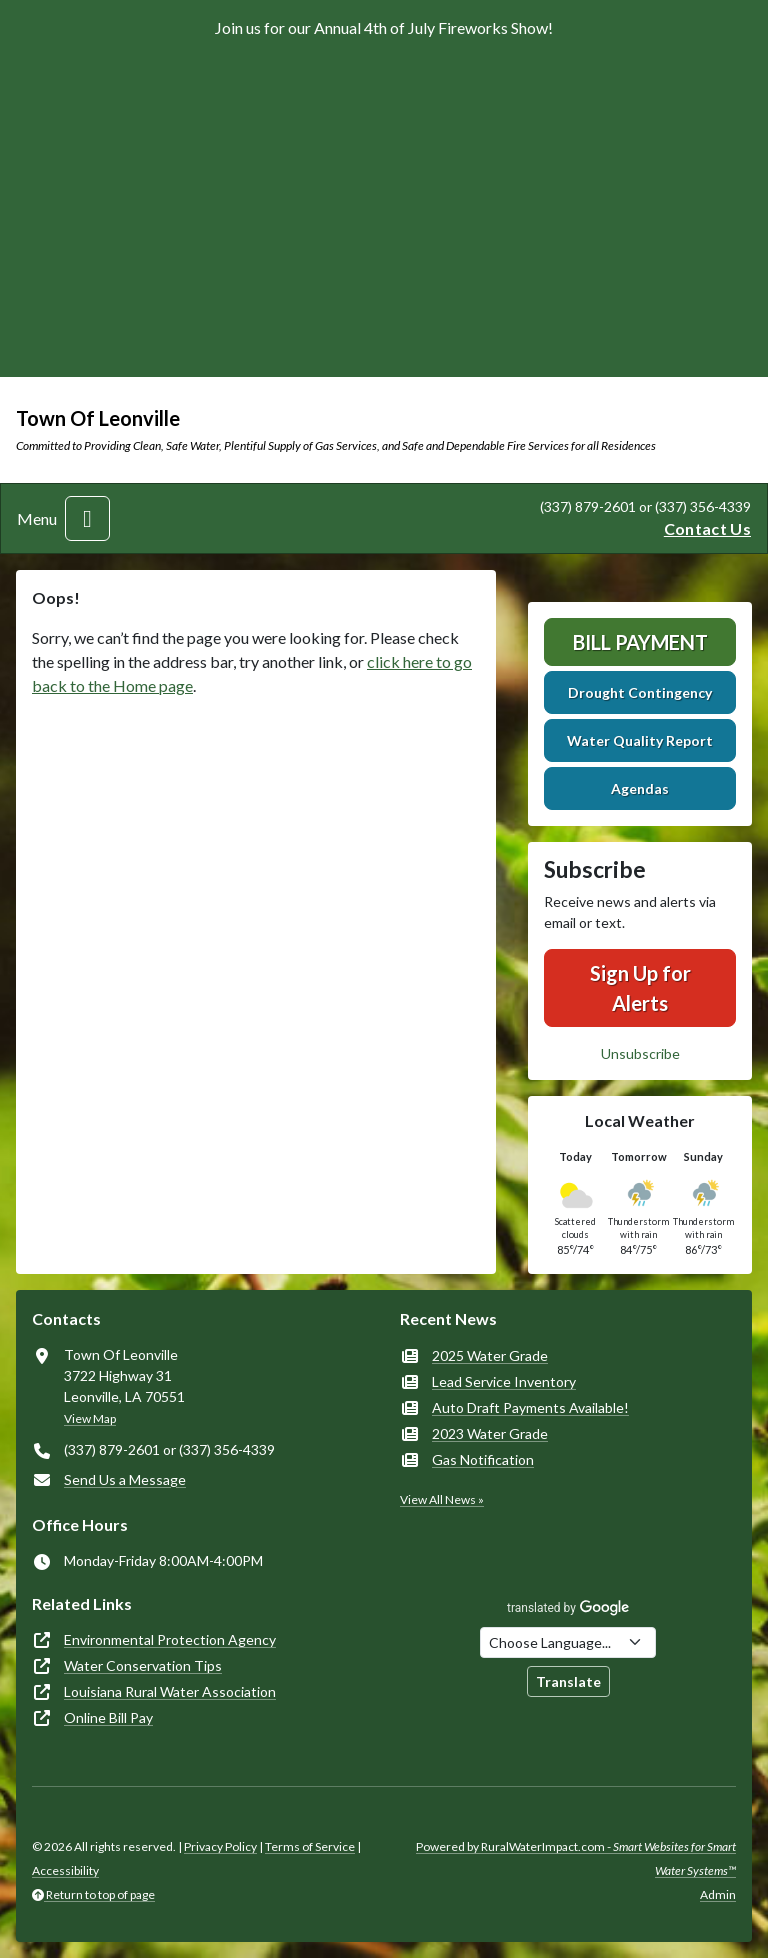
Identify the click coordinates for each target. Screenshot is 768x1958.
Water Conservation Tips (143, 1665)
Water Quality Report (640, 740)
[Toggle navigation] (87, 518)
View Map (90, 1418)
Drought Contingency (640, 692)
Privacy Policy (220, 1846)
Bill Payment (640, 642)
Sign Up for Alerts (640, 988)
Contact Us (707, 528)
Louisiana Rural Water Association (170, 1691)
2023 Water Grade (490, 1433)
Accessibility (65, 1870)
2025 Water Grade (490, 1355)
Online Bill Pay (108, 1717)
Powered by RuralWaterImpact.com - (576, 1858)
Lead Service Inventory (504, 1381)
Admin (718, 1894)
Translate (568, 1681)
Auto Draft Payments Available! (530, 1407)
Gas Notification (483, 1459)
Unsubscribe (640, 1053)
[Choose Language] (568, 1642)
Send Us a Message (125, 1479)
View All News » (442, 1499)
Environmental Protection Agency (170, 1639)
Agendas (640, 788)
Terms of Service (310, 1846)
